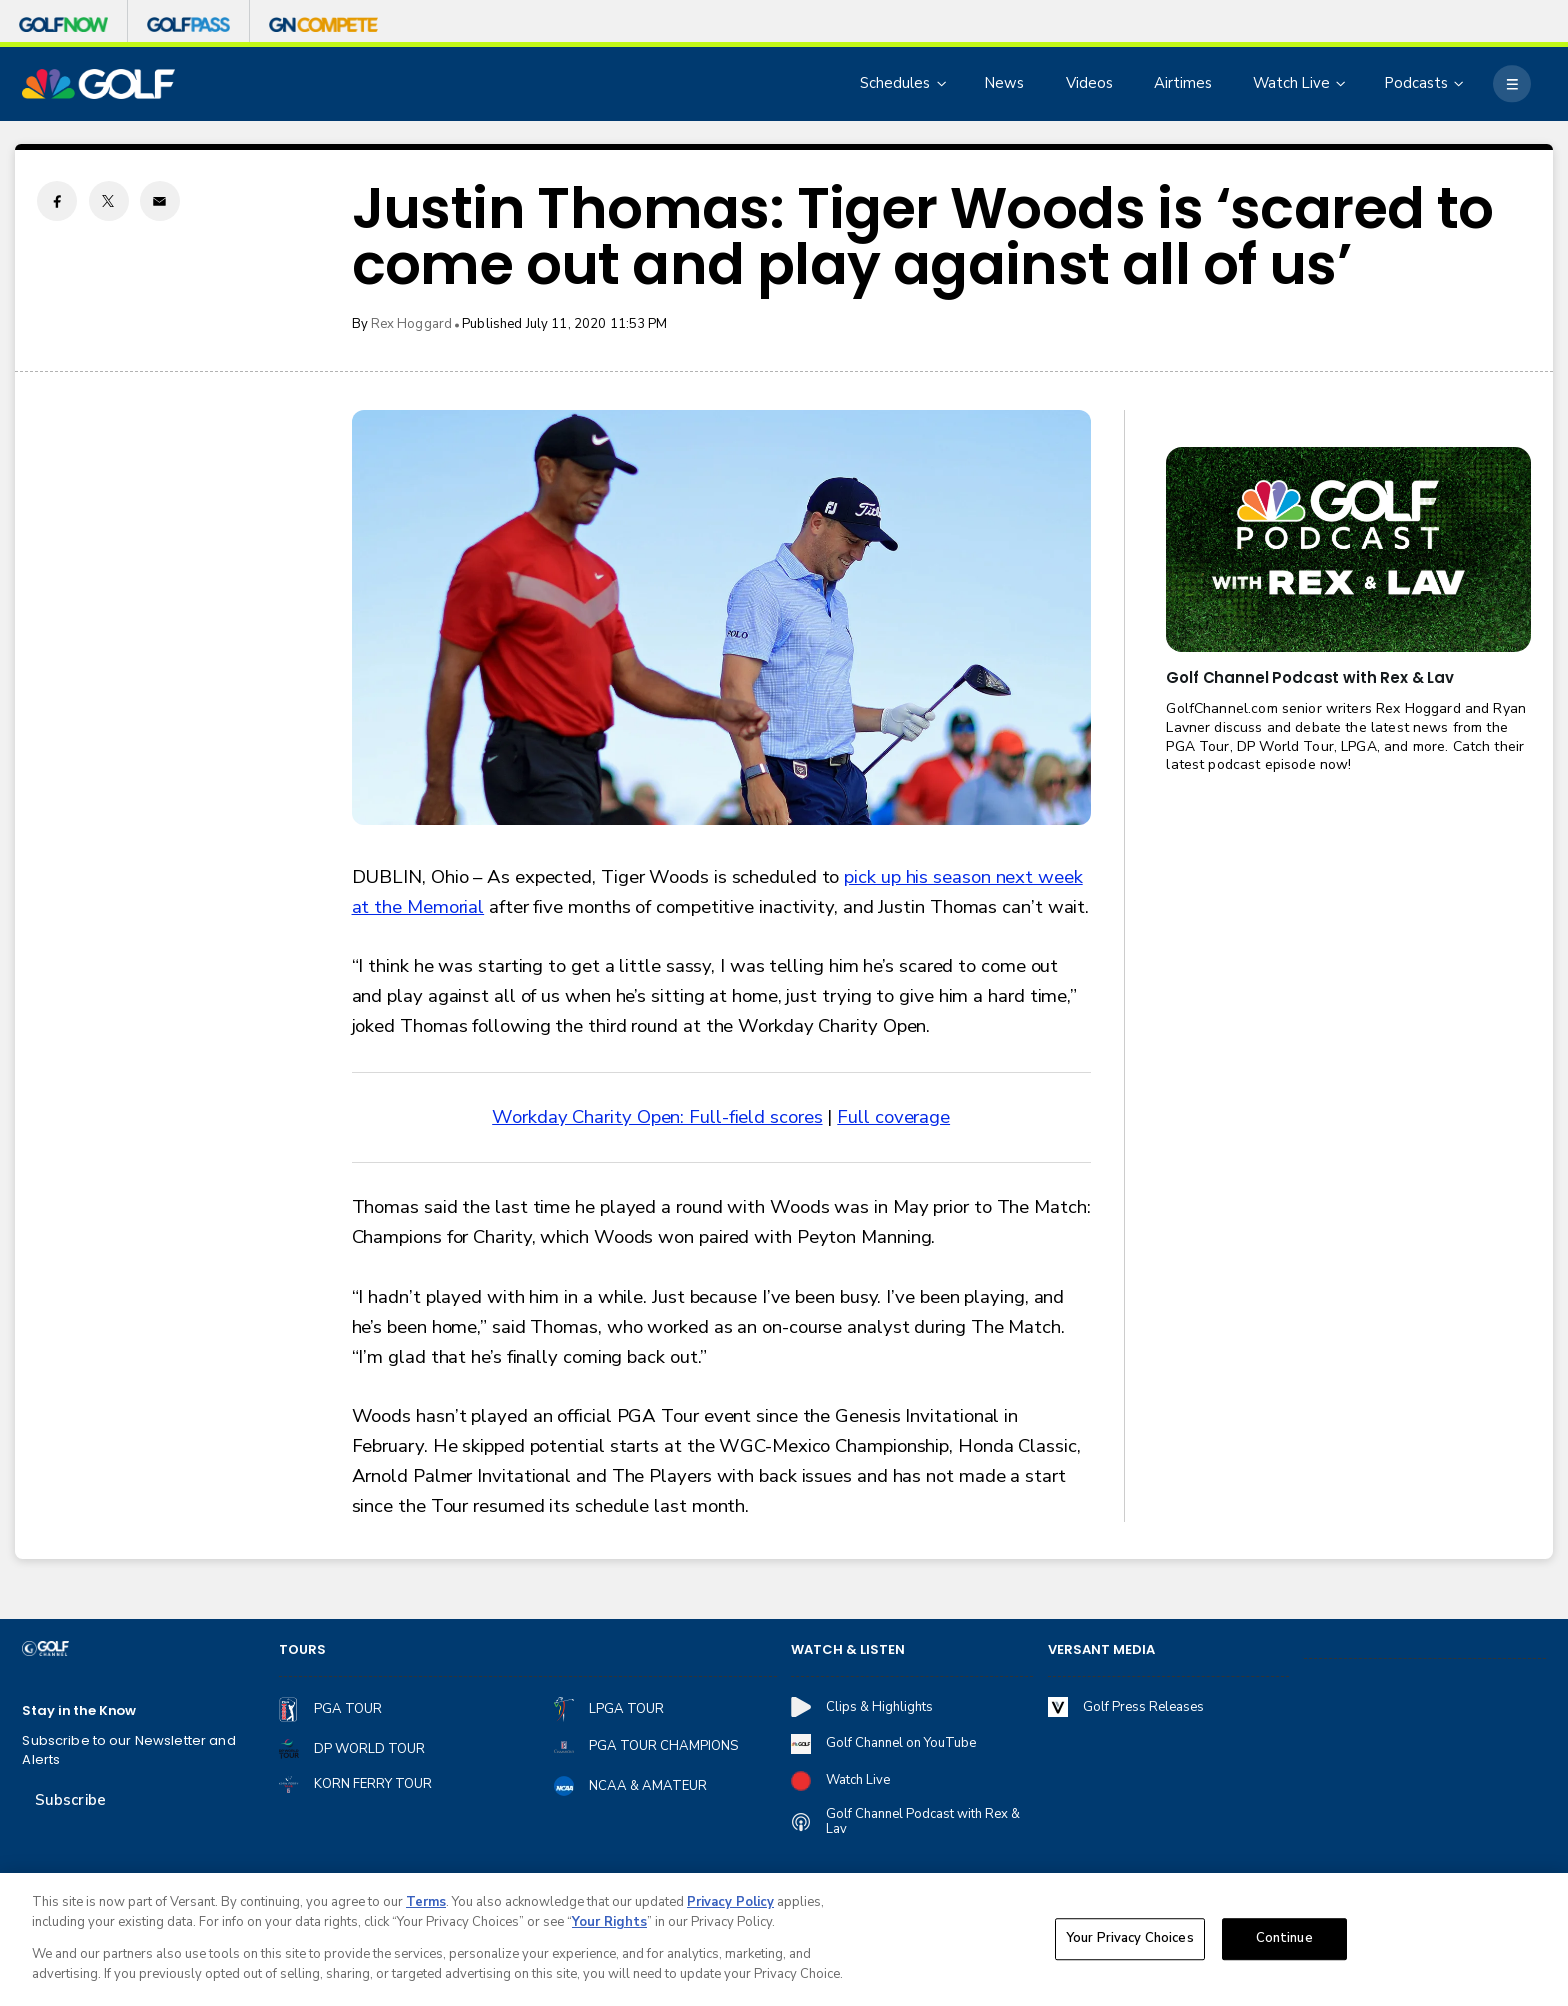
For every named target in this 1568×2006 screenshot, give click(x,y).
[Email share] (160, 201)
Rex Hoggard (412, 324)
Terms (426, 1908)
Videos (1089, 83)
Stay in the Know (79, 1711)
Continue (1284, 1944)
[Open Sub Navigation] (943, 83)
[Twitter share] (109, 201)
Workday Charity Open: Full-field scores (657, 1117)
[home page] (98, 84)
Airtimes (1183, 83)
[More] (1511, 83)
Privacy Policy (730, 1908)
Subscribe (70, 1800)
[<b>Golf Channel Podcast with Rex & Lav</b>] (1348, 549)
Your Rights (609, 1928)
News (1004, 83)
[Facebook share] (57, 201)
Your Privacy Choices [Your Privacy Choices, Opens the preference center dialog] (1130, 1944)
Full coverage (893, 1117)
